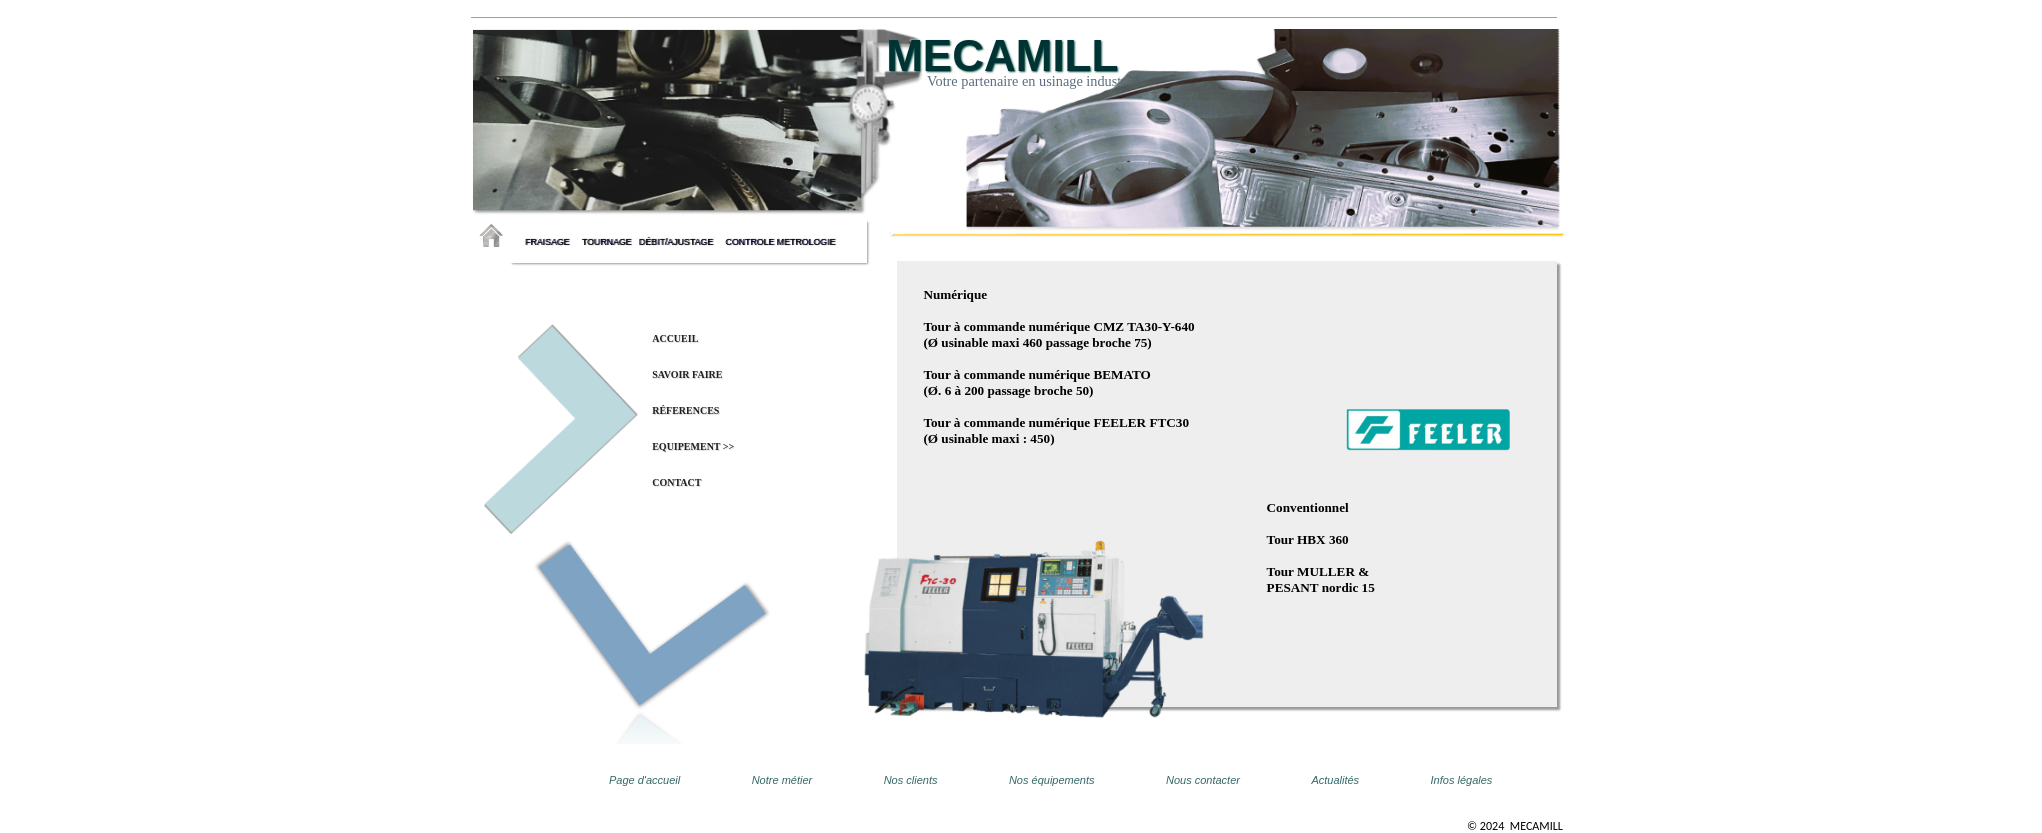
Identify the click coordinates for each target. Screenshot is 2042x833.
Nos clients (911, 780)
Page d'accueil (644, 780)
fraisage (552, 242)
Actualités (1335, 780)
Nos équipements (1052, 780)
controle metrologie (780, 242)
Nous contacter (1203, 780)
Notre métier (782, 780)
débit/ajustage (681, 242)
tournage (609, 242)
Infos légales (1462, 780)
